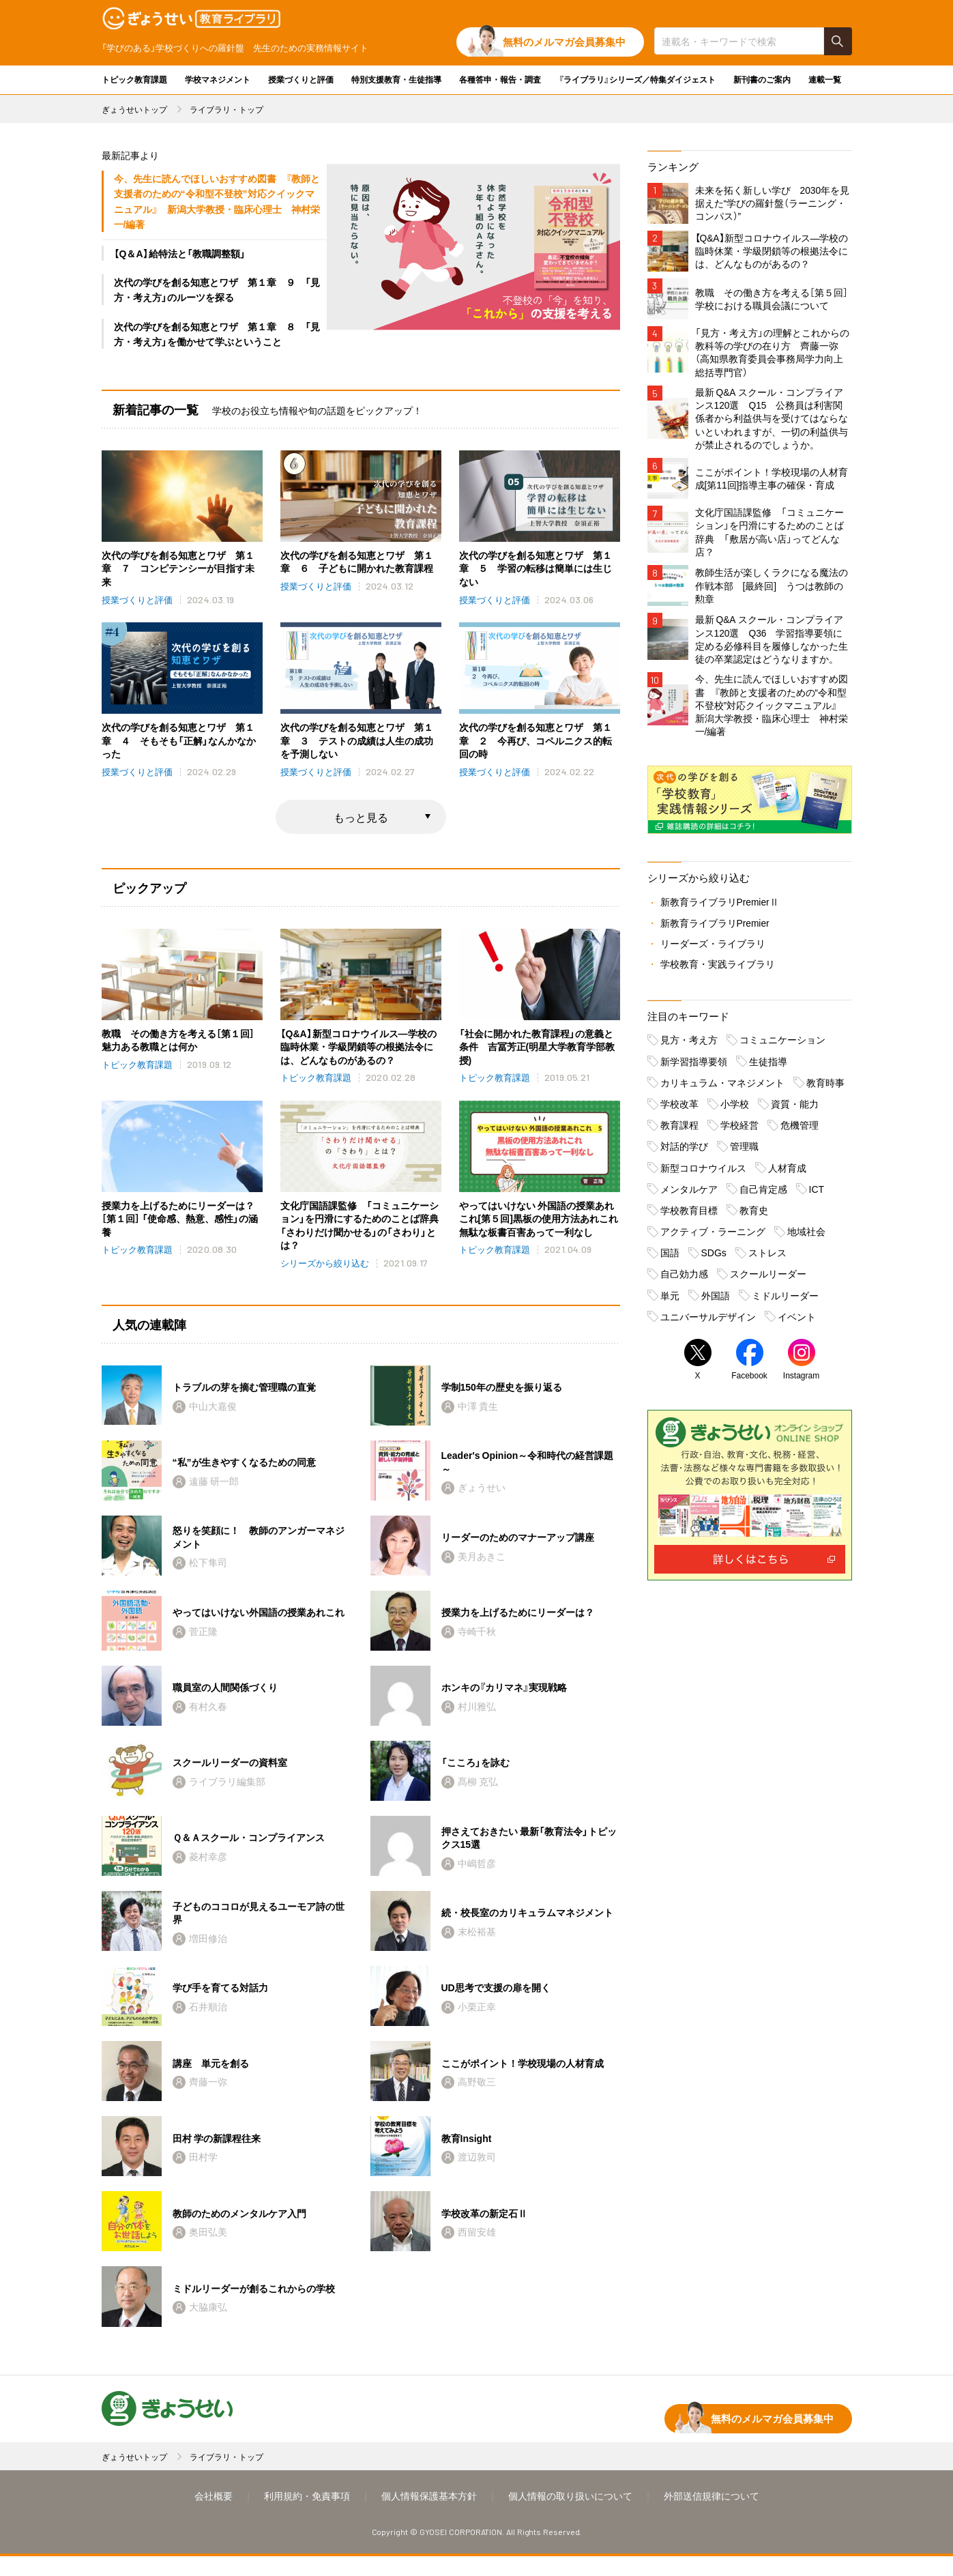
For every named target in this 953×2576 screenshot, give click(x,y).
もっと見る (361, 818)
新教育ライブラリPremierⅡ (720, 907)
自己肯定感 (763, 1193)
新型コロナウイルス (703, 1172)
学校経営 (739, 1129)
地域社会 (806, 1236)
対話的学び (684, 1151)
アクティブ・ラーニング (712, 1236)
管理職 (744, 1151)
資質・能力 (795, 1108)
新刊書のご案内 (762, 79)
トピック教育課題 (134, 79)
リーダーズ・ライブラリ (712, 948)
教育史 (753, 1214)
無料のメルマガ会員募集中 (564, 41)
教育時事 (825, 1087)
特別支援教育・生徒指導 (396, 79)
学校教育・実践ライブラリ (717, 968)
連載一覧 (824, 79)
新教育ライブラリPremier (715, 927)
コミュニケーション (782, 1045)
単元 (669, 1300)
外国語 (715, 1300)
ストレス (767, 1257)
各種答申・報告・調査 (500, 79)
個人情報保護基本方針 (429, 2515)
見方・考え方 (689, 1045)
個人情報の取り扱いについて (570, 2515)
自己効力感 (684, 1279)
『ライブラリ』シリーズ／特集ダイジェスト (637, 79)
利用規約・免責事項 (307, 2515)
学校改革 (679, 1108)
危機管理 (799, 1129)
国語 (669, 1257)
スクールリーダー (768, 1279)
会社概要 (213, 2515)
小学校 (734, 1108)
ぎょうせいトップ (134, 109)
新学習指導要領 (693, 1066)
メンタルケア (689, 1193)
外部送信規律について (711, 2515)
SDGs (714, 1257)
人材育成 (787, 1172)
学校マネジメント (217, 79)
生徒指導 (768, 1066)
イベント (797, 1321)
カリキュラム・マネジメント (722, 1087)
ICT (817, 1193)
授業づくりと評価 (301, 79)
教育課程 (679, 1129)
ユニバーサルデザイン (708, 1321)
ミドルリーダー (785, 1300)
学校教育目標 (689, 1214)
